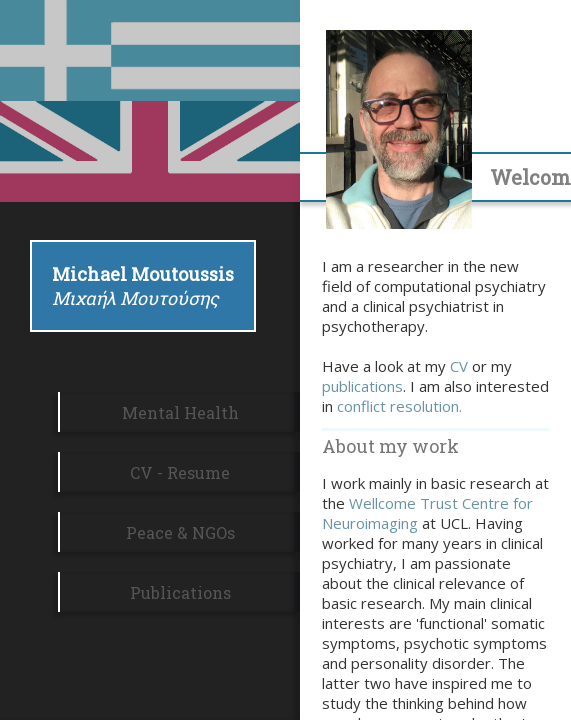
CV (459, 366)
